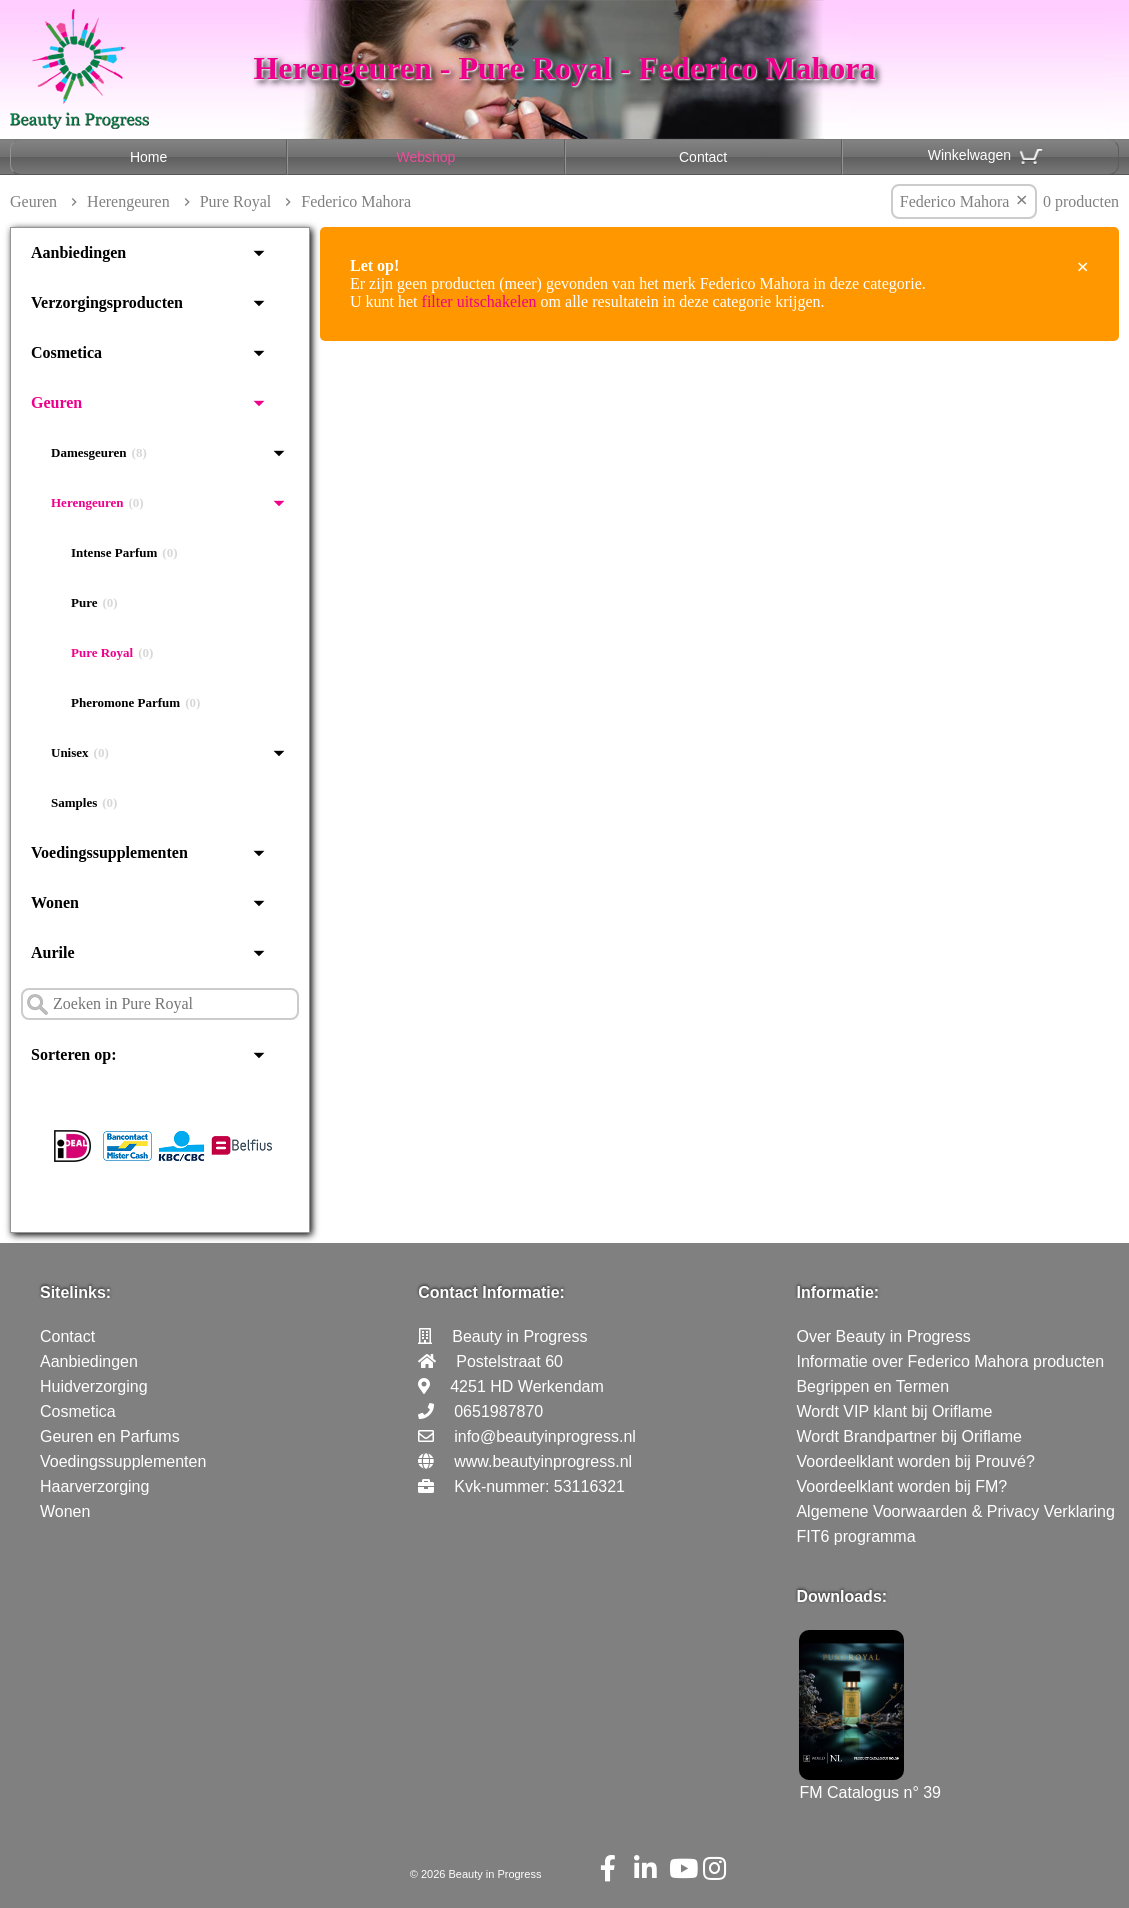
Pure (94, 603)
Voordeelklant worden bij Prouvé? (915, 1461)
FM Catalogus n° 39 (870, 1783)
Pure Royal (236, 201)
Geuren (33, 201)
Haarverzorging (94, 1486)
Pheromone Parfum (135, 703)
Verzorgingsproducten (107, 302)
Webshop (425, 157)
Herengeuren (128, 201)
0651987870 (498, 1411)
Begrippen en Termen (872, 1386)
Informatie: (837, 1292)
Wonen (55, 902)
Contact (703, 157)
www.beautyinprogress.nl (543, 1461)
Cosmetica (66, 352)
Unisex (80, 753)
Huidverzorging (94, 1386)
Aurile (53, 952)
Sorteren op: (73, 1054)
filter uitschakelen (479, 301)
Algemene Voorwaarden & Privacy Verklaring (955, 1511)
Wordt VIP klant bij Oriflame (894, 1411)
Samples (84, 803)
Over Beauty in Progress (883, 1336)
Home (148, 157)
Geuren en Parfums (110, 1436)
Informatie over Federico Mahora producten (950, 1361)
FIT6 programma (855, 1536)
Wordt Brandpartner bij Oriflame (909, 1436)
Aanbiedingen (78, 252)
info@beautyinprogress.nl (545, 1436)
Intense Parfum (124, 553)
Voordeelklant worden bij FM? (901, 1486)
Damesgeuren (99, 453)
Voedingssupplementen (109, 852)
